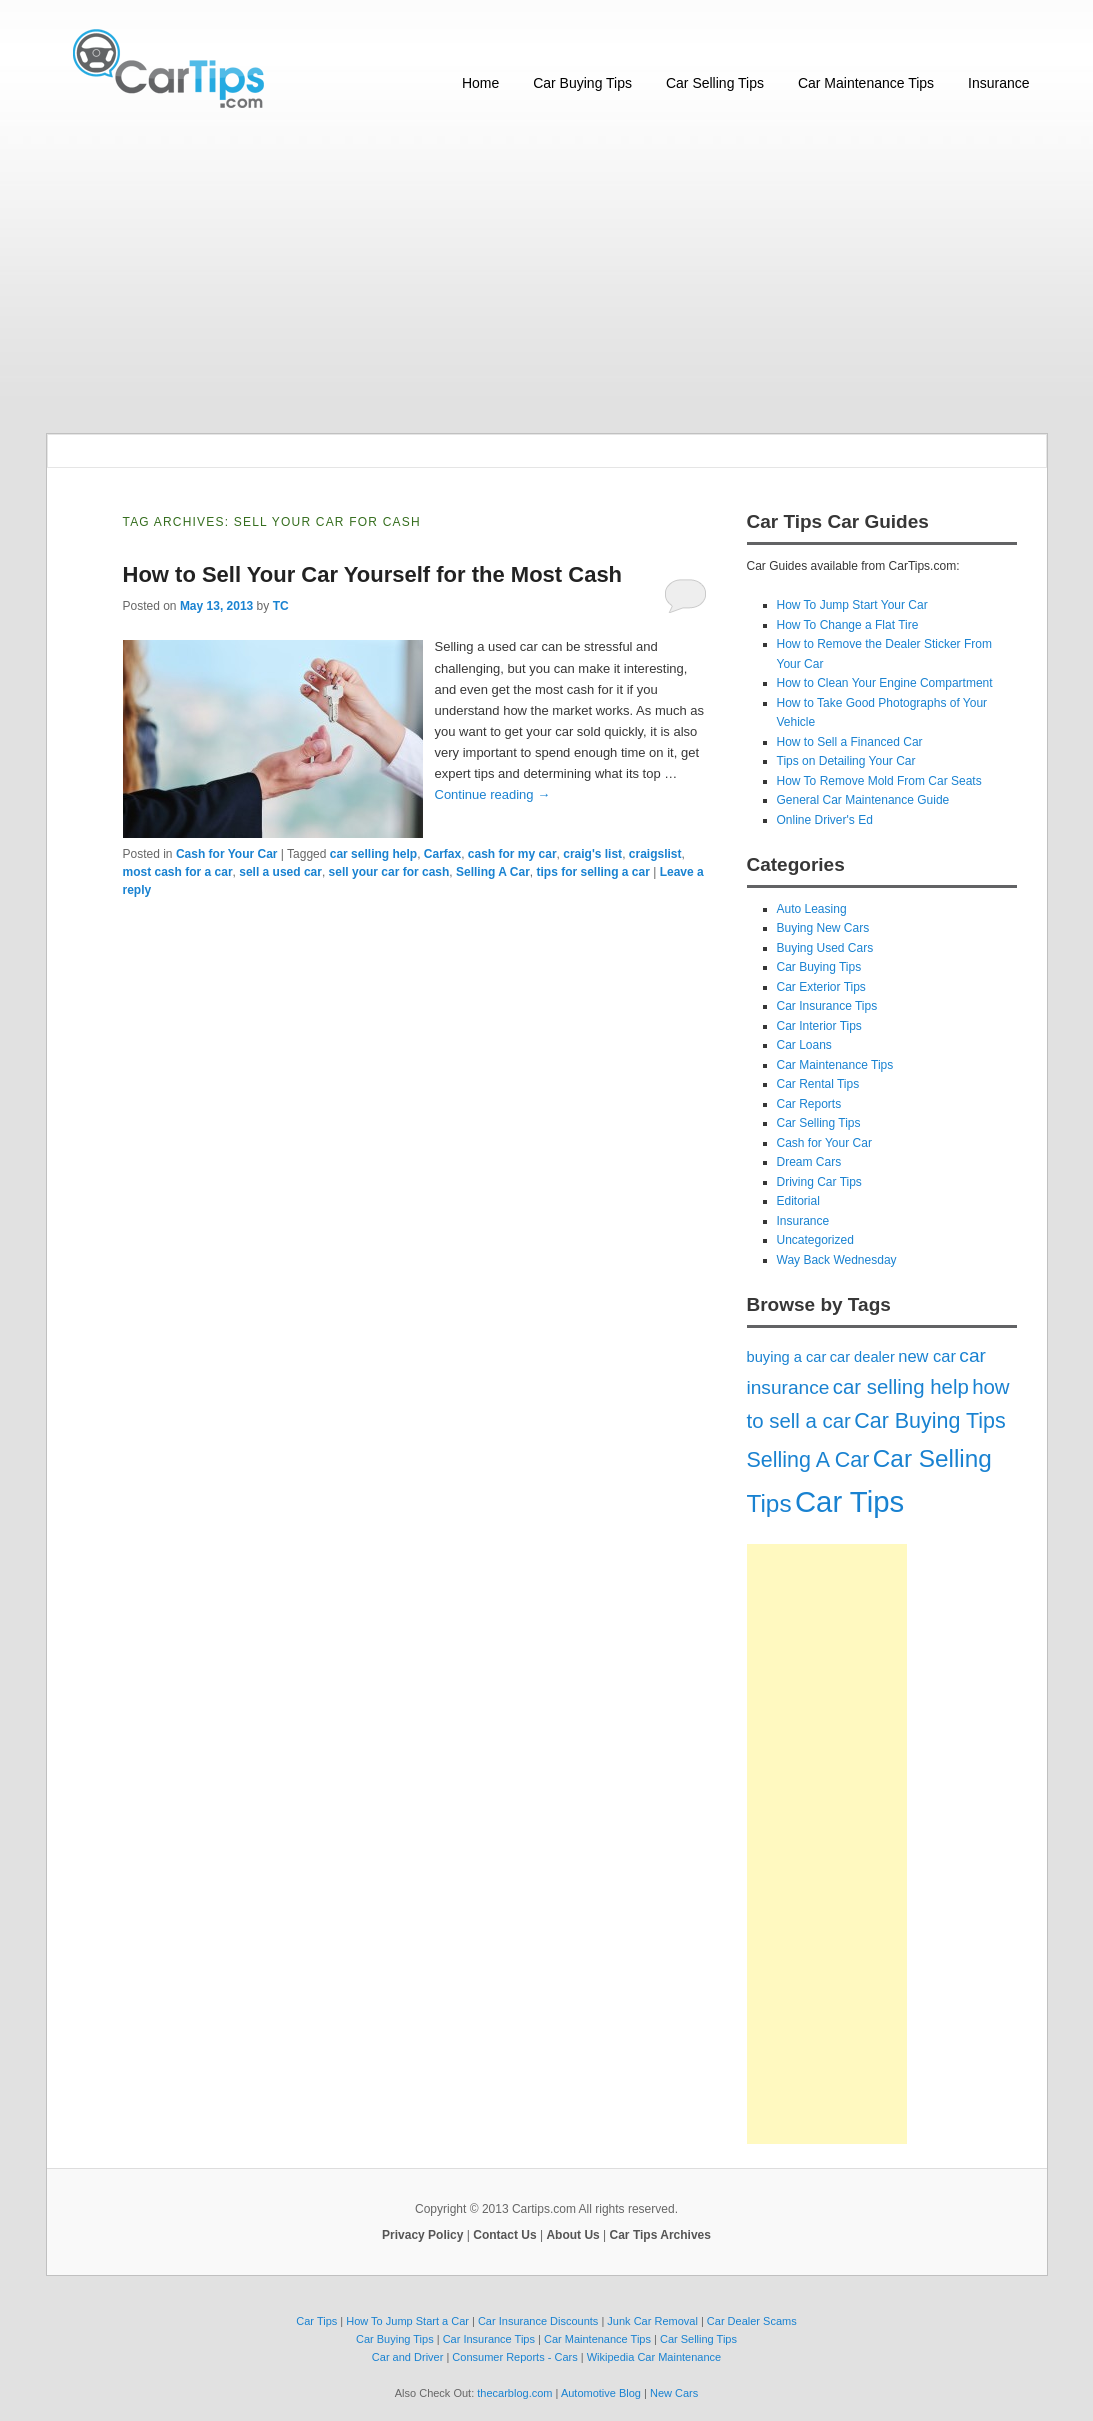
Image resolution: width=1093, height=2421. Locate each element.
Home (480, 83)
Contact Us (504, 2235)
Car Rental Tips (818, 1084)
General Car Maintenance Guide (863, 800)
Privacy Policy (422, 2235)
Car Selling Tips (715, 83)
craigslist (655, 854)
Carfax (442, 854)
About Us (572, 2235)
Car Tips (849, 1501)
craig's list (592, 854)
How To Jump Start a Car (407, 2321)
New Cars (674, 2393)
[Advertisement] (547, 273)
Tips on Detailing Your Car (846, 761)
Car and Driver (408, 2357)
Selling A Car (493, 872)
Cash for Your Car (227, 854)
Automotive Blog (601, 2393)
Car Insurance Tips (827, 1006)
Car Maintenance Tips (866, 83)
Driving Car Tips (819, 1182)
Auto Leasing (812, 909)
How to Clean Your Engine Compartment (885, 683)
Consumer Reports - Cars (514, 2357)
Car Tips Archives (660, 2235)
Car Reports (809, 1104)
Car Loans (804, 1045)
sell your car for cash (389, 872)
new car (927, 1356)
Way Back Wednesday (837, 1260)
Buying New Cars (823, 928)
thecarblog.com (514, 2393)
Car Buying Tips (582, 83)
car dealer (862, 1357)
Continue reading (493, 794)
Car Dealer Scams (752, 2321)
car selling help (373, 854)
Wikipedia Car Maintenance (654, 2357)
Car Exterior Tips (821, 987)
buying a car (787, 1357)
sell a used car (280, 872)
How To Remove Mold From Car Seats (879, 781)
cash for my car (512, 854)
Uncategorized (815, 1240)
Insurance (998, 83)
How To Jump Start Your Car (852, 605)
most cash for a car (178, 872)
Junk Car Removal (652, 2321)
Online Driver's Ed (825, 820)
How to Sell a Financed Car (850, 742)
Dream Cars (809, 1162)
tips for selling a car (592, 872)
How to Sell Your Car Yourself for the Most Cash (373, 574)
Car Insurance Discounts (538, 2321)
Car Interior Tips (819, 1026)
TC (281, 606)
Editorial (798, 1201)
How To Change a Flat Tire (848, 625)
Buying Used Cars (825, 948)
